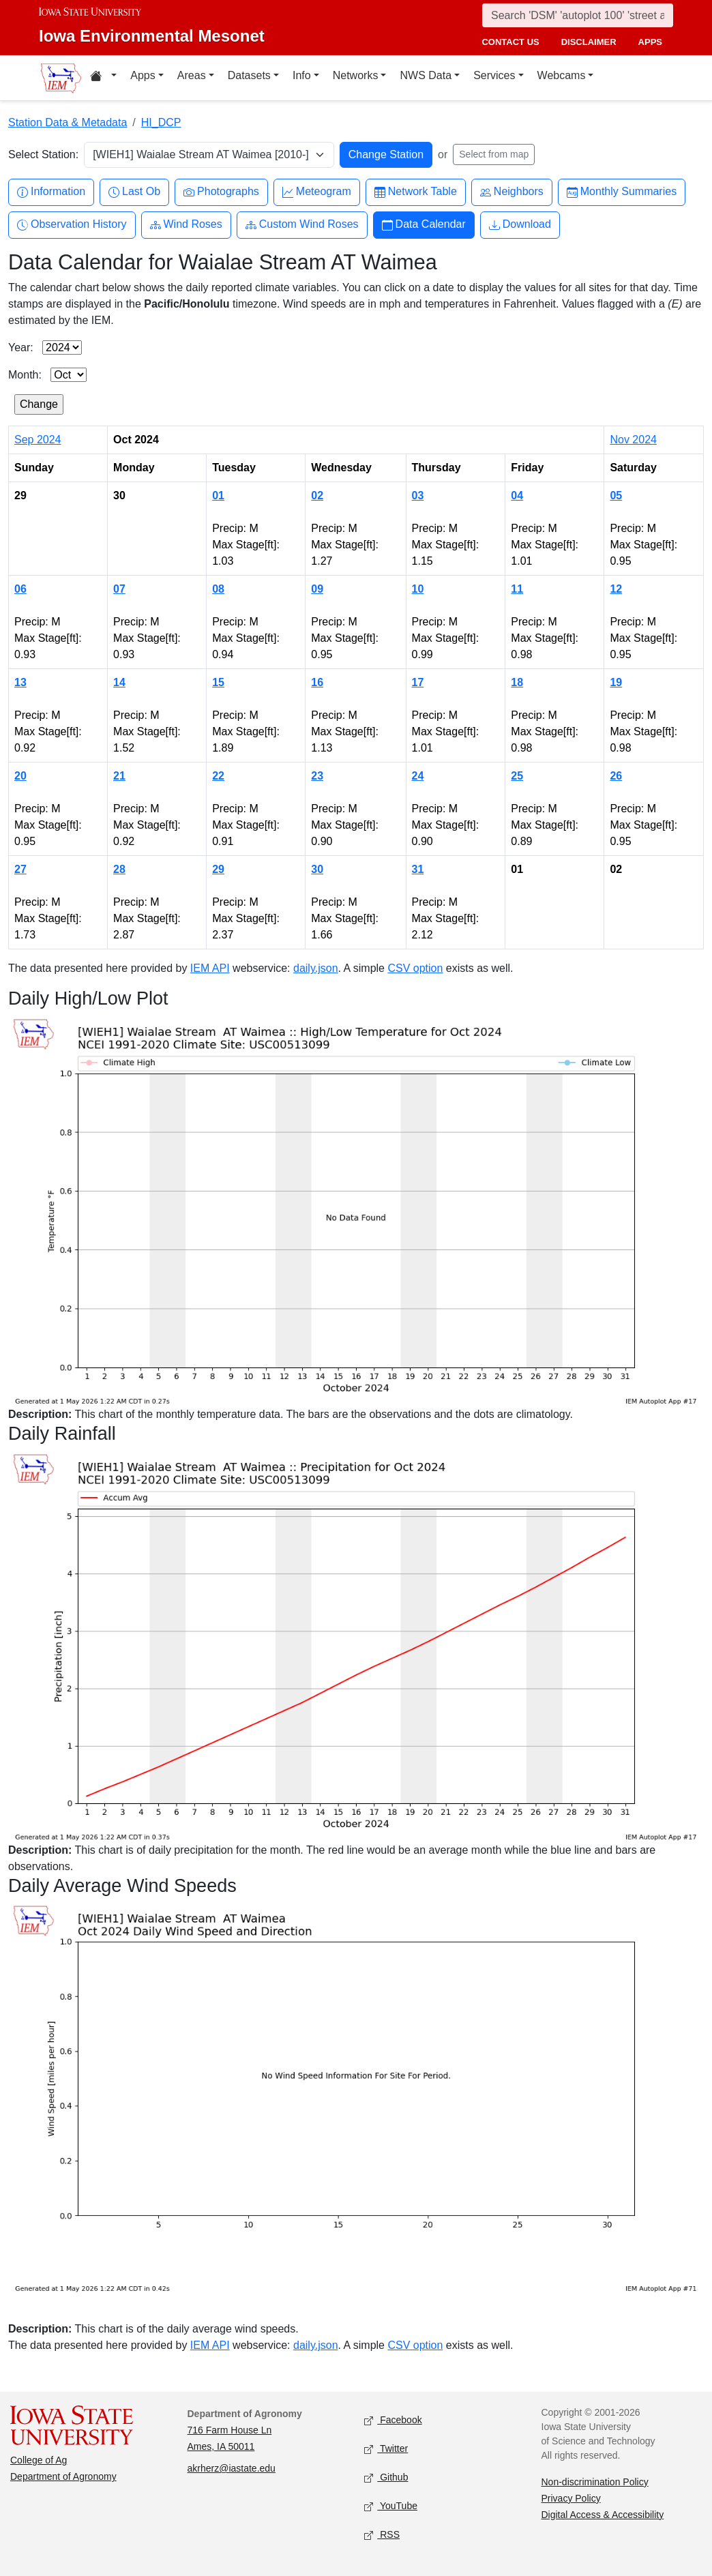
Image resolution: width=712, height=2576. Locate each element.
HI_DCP (161, 122)
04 (517, 495)
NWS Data (425, 75)
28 (119, 869)
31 (418, 869)
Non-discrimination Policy (595, 2481)
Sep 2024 (37, 439)
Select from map (494, 154)
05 (616, 495)
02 (317, 495)
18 (517, 682)
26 (616, 776)
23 (317, 776)
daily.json (315, 968)
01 (218, 495)
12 (616, 589)
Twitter (386, 2449)
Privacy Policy (571, 2498)
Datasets (249, 75)
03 (418, 495)
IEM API (210, 968)
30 (317, 869)
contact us (510, 42)
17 (418, 682)
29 (218, 869)
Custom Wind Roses (302, 225)
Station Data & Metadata (67, 122)
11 (517, 589)
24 (418, 776)
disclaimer (589, 42)
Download (520, 225)
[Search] (577, 15)
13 (20, 682)
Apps (142, 75)
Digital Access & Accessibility (603, 2514)
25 (517, 776)
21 (119, 776)
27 (20, 869)
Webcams (561, 75)
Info (302, 75)
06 (20, 589)
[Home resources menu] (103, 78)
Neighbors (512, 192)
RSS (382, 2534)
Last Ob (134, 192)
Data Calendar (424, 225)
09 (317, 589)
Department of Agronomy (63, 2476)
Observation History (72, 225)
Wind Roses (186, 225)
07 (119, 589)
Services (494, 75)
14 (119, 682)
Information (51, 192)
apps (650, 42)
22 (218, 776)
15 (218, 682)
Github (386, 2477)
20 (20, 776)
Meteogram (316, 192)
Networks (356, 75)
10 (418, 589)
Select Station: (43, 154)
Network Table (415, 192)
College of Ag (38, 2460)
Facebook (393, 2420)
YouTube (390, 2506)
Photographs (221, 192)
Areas (191, 75)
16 (317, 682)
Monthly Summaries (622, 192)
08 (218, 589)
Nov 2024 (633, 439)
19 (616, 682)
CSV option (415, 968)
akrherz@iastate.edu (232, 2468)
